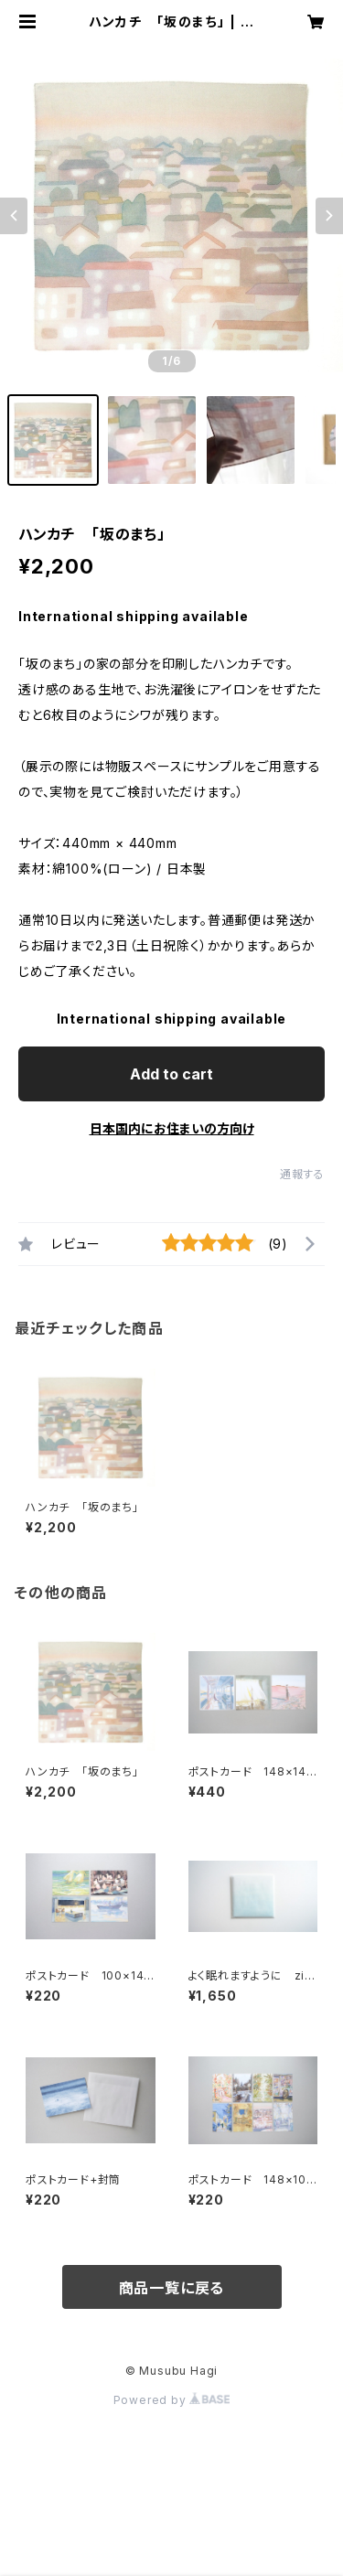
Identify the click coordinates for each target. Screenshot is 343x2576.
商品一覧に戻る (172, 2288)
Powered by (171, 2400)
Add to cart (171, 1074)
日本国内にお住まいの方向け (172, 1128)
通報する (302, 1174)
